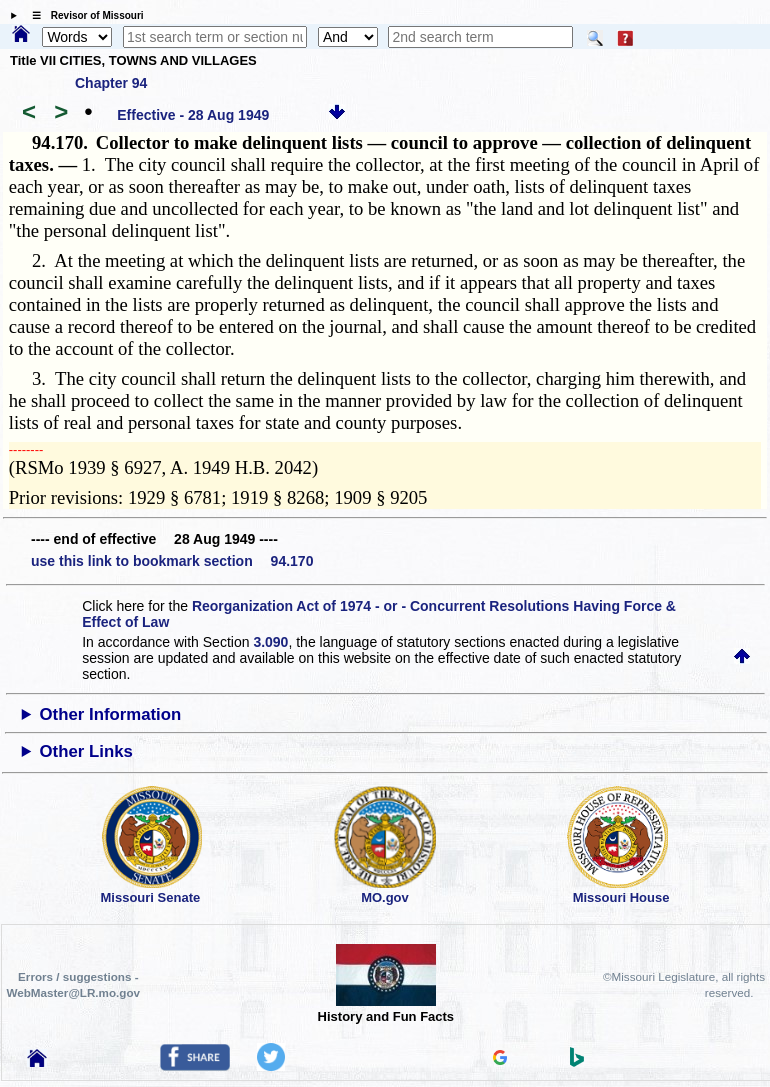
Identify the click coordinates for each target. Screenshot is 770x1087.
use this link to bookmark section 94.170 (172, 561)
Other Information (111, 714)
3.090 (270, 642)
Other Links (86, 751)
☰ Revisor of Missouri (83, 15)
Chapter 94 (111, 83)
